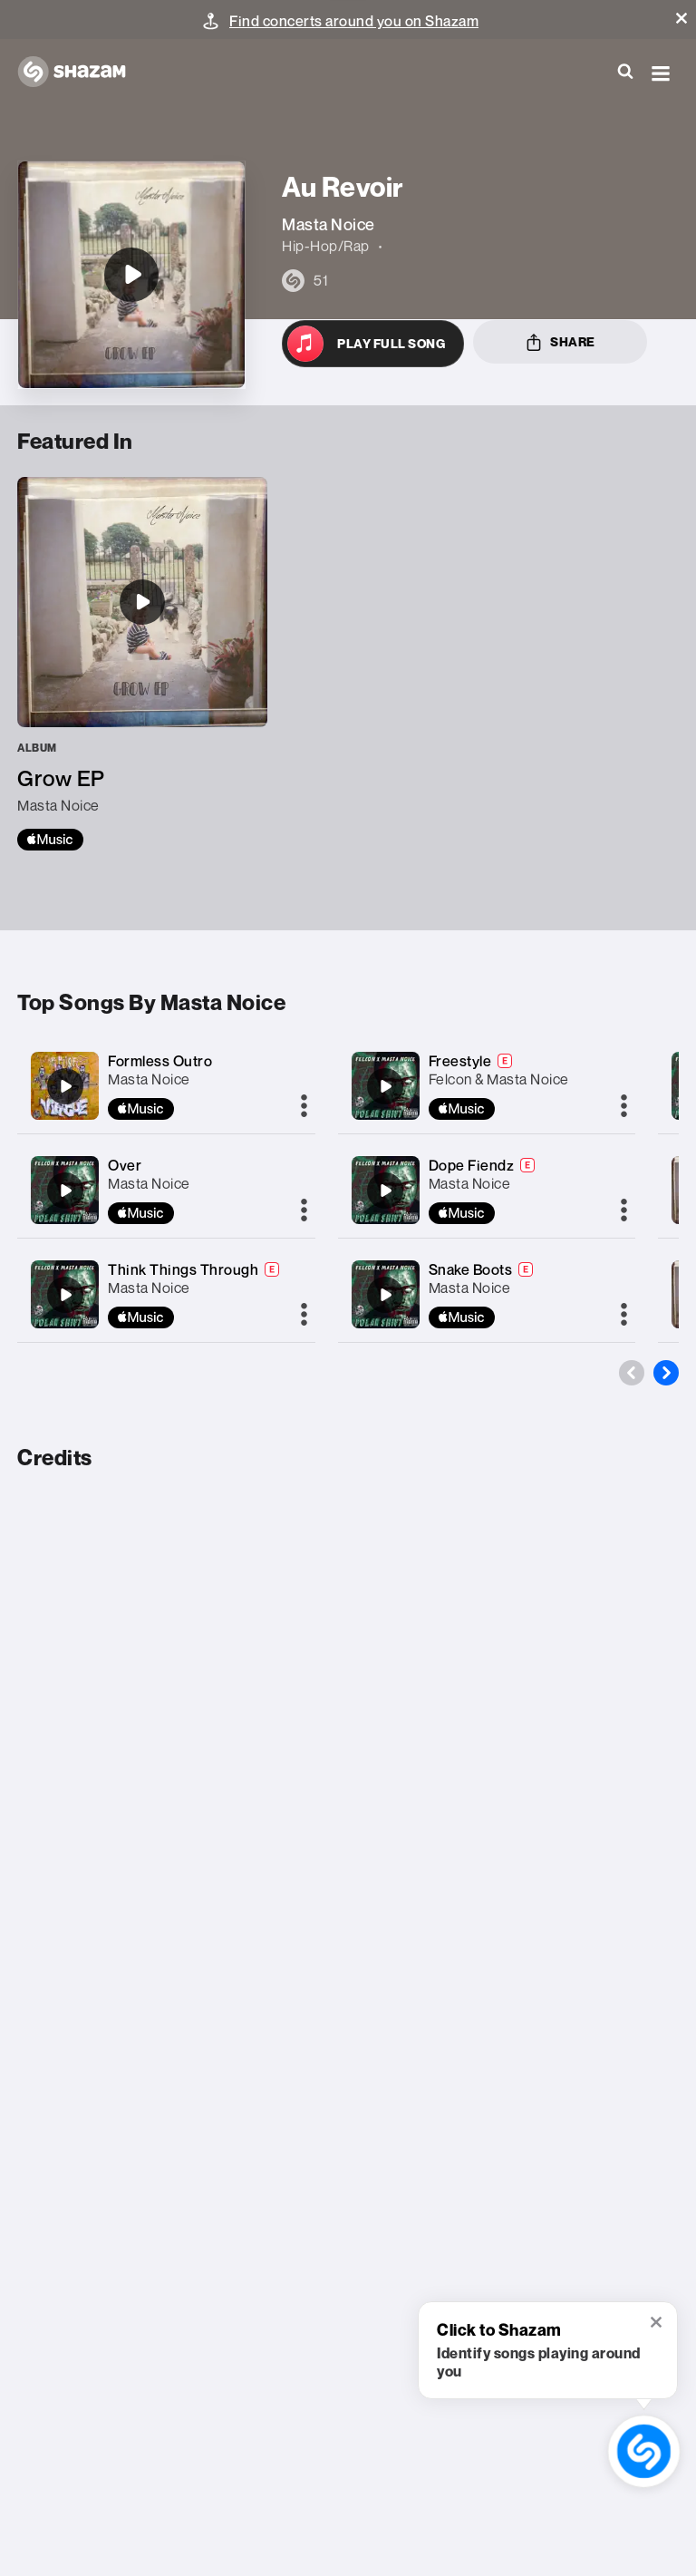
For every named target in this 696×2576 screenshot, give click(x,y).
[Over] (65, 1190)
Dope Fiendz (472, 1165)
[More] (304, 1107)
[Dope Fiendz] (385, 1190)
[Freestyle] (385, 1086)
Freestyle (460, 1061)
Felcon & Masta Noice (499, 1079)
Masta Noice (149, 1079)
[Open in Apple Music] (373, 343)
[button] (681, 18)
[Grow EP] (142, 664)
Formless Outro (160, 1061)
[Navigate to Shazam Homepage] (80, 72)
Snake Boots (471, 1269)
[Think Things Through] (65, 1295)
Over (124, 1165)
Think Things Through (183, 1269)
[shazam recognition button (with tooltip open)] (644, 2452)
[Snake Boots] (385, 1295)
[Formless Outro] (65, 1086)
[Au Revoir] (131, 275)
